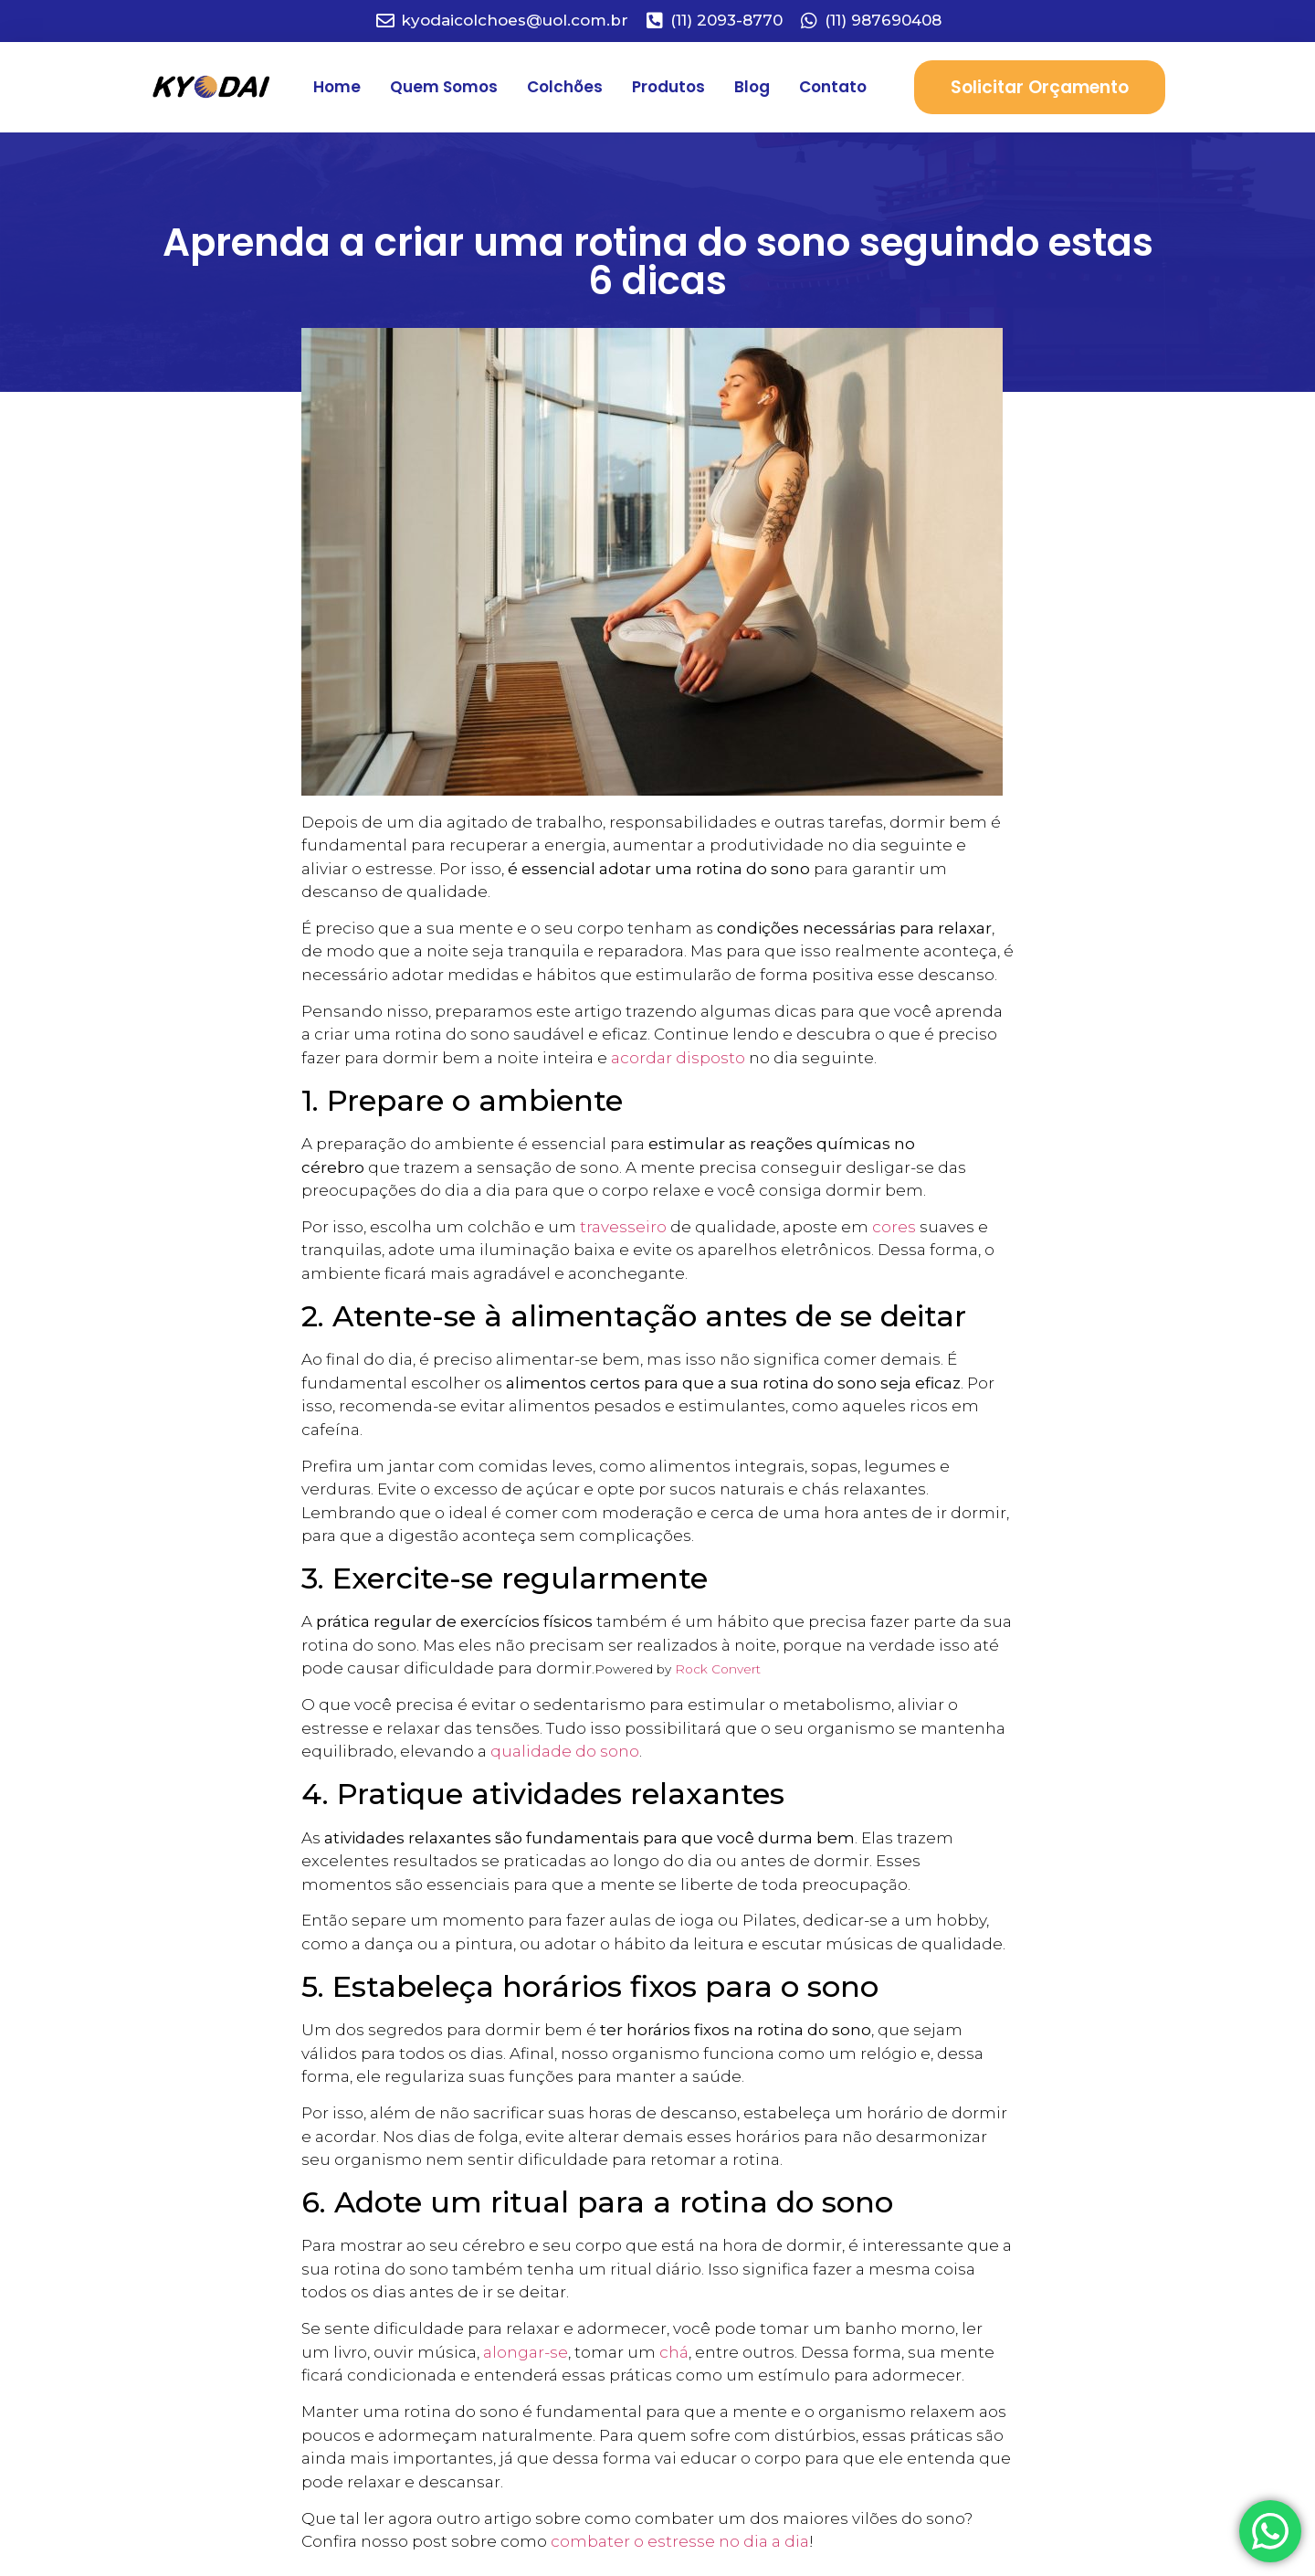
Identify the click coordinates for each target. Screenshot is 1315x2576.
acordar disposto (678, 1058)
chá (674, 2352)
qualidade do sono (564, 1751)
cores (894, 1227)
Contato (833, 87)
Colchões (565, 87)
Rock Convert (718, 1669)
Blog (752, 87)
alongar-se (525, 2352)
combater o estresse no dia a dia (680, 2541)
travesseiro (623, 1227)
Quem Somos (444, 87)
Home (337, 87)
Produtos (668, 87)
